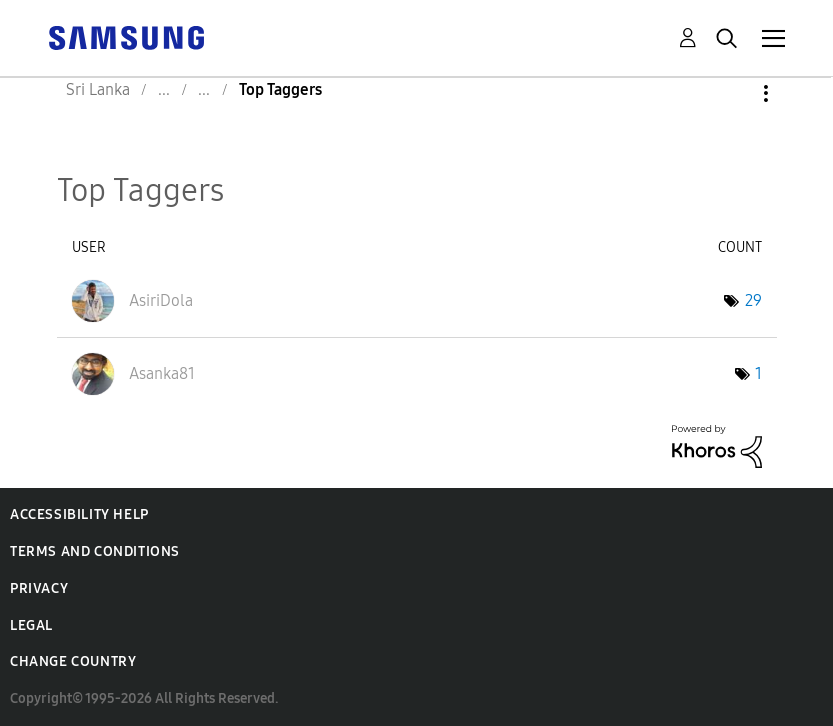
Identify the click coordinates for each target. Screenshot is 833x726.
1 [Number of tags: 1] (758, 373)
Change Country (73, 661)
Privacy (39, 588)
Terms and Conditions (95, 551)
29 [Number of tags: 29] (753, 300)
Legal (31, 625)
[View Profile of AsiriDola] (161, 300)
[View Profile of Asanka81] (162, 373)
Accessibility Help (79, 514)
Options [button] (732, 93)
